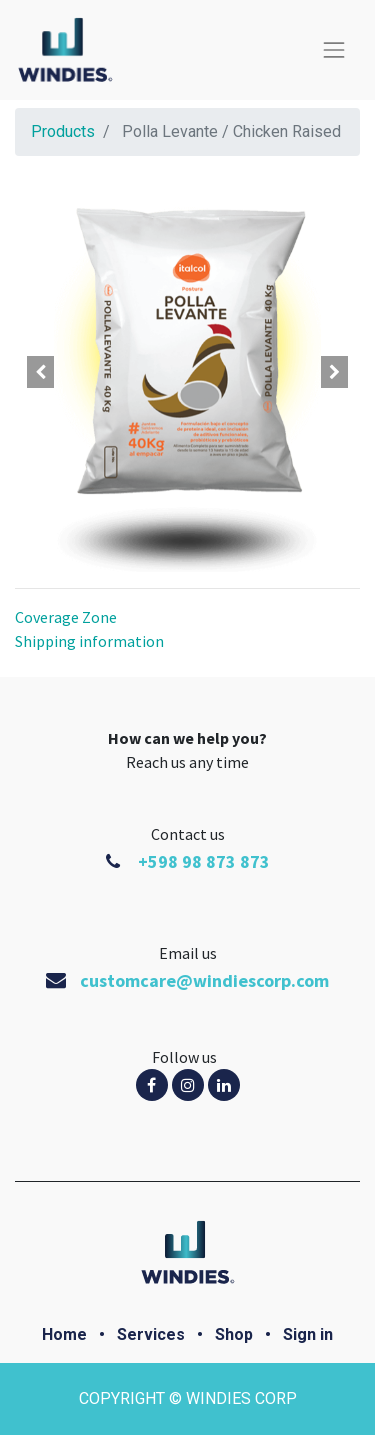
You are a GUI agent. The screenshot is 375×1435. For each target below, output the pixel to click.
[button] (41, 372)
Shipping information (89, 641)
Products (63, 131)
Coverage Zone (66, 617)
